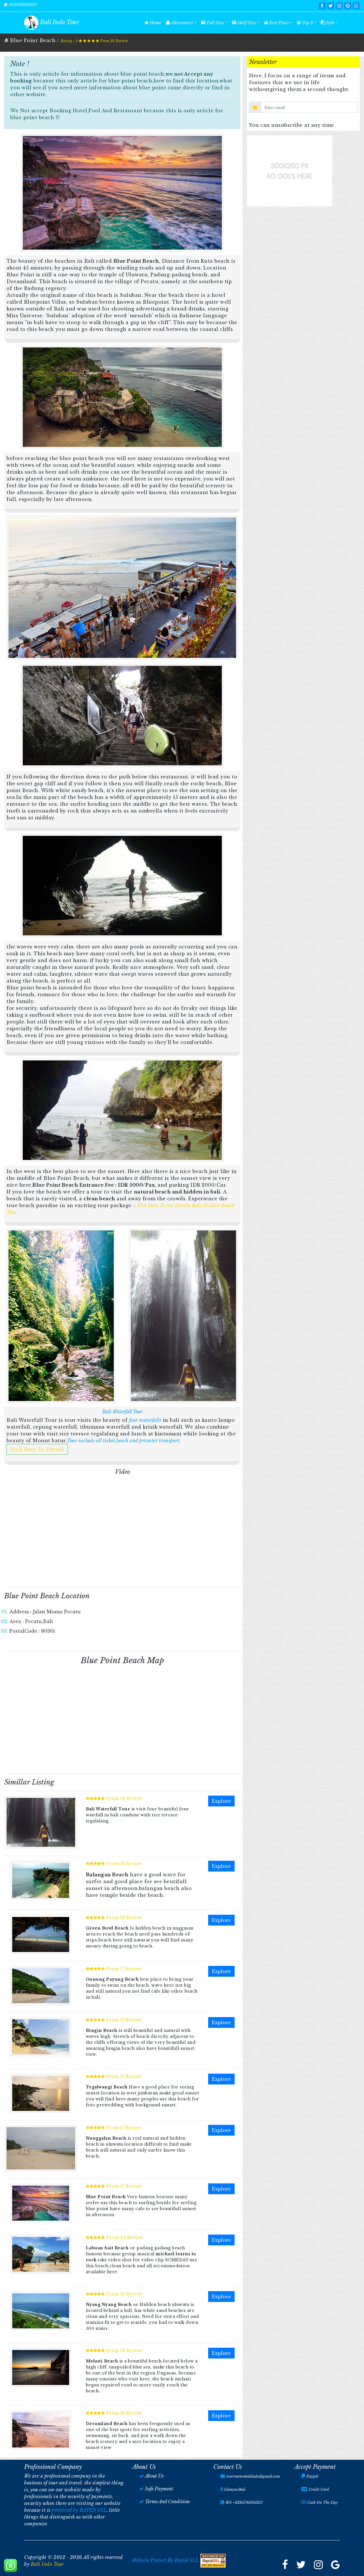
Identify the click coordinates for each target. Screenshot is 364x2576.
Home (154, 22)
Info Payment (159, 2489)
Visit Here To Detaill (37, 1449)
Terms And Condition (167, 2501)
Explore (221, 1801)
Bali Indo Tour (47, 2564)
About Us (154, 2476)
